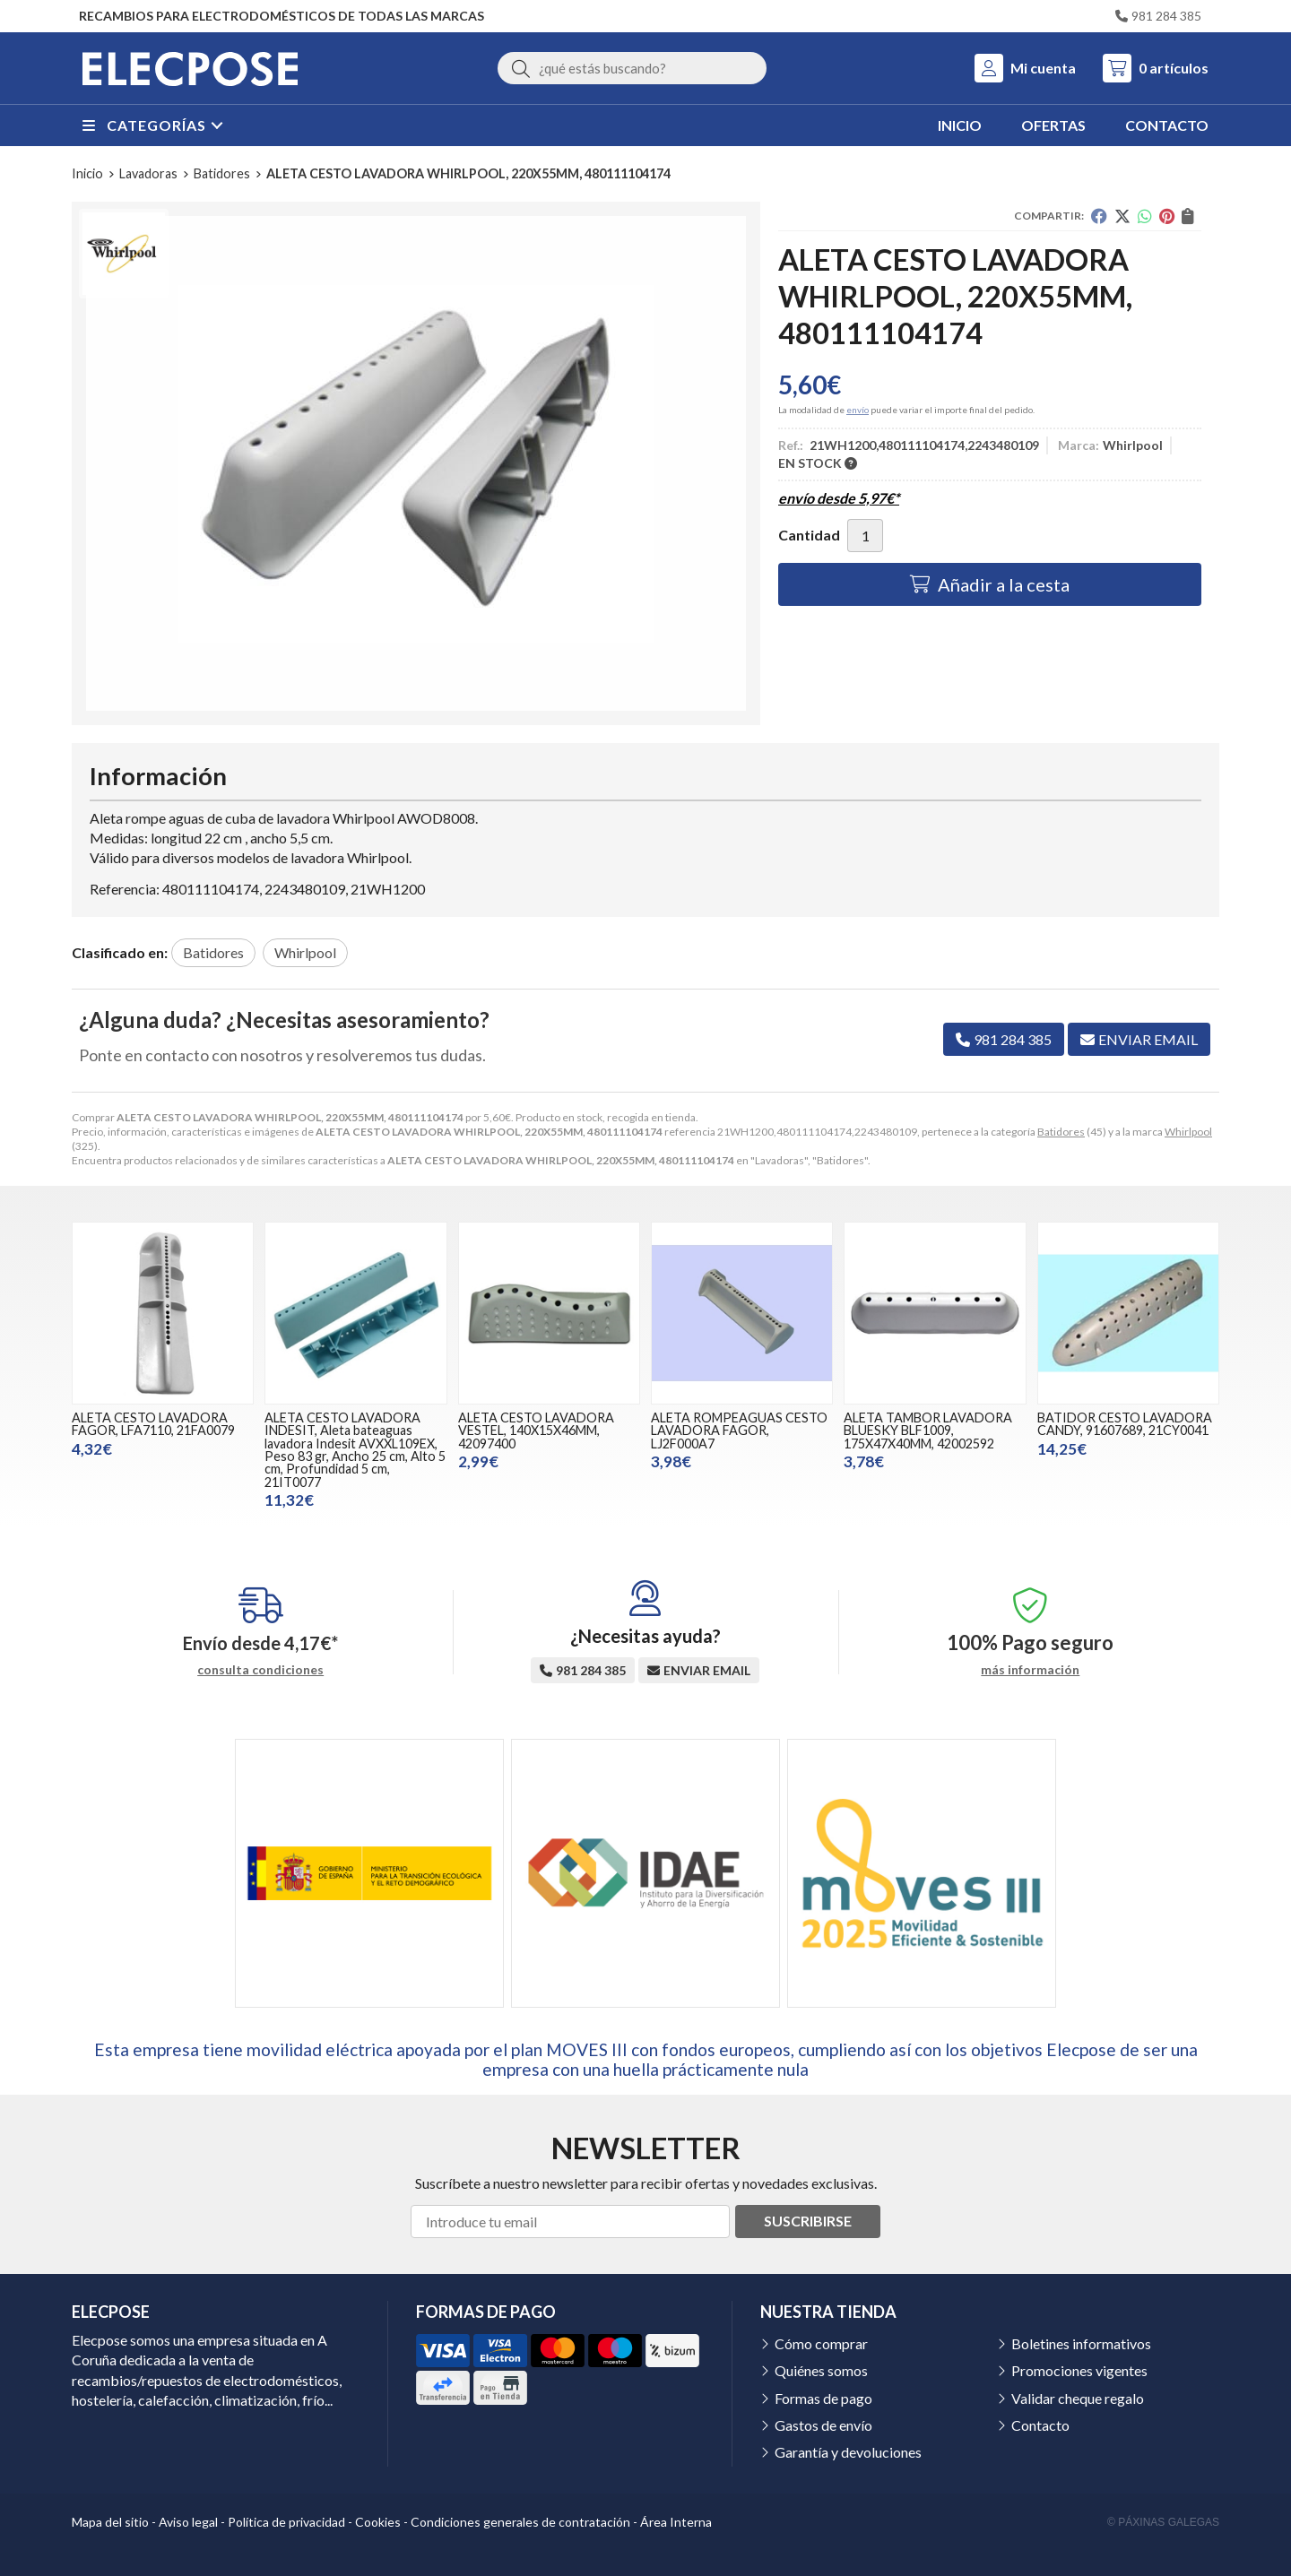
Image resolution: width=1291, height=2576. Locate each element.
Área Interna (676, 2521)
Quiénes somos (821, 2370)
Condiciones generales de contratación (520, 2521)
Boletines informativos (1081, 2343)
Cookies (378, 2521)
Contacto (1040, 2424)
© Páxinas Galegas (1163, 2522)
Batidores (1061, 1131)
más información (1030, 1670)
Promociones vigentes (1079, 2370)
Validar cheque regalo (1077, 2398)
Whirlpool (1188, 1131)
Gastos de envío (823, 2424)
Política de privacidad (286, 2521)
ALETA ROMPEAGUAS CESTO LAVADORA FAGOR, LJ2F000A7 (739, 1430)
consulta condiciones (260, 1670)
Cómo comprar (821, 2343)
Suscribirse (808, 2220)
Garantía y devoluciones (848, 2451)
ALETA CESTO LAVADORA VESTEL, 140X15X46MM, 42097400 (536, 1430)
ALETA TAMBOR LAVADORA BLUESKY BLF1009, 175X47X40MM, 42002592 (928, 1430)
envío (857, 409)
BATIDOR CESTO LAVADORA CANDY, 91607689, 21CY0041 (1124, 1424)
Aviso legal (188, 2521)
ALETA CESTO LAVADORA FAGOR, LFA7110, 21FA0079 (153, 1424)
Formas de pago (823, 2398)
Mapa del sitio (110, 2521)
